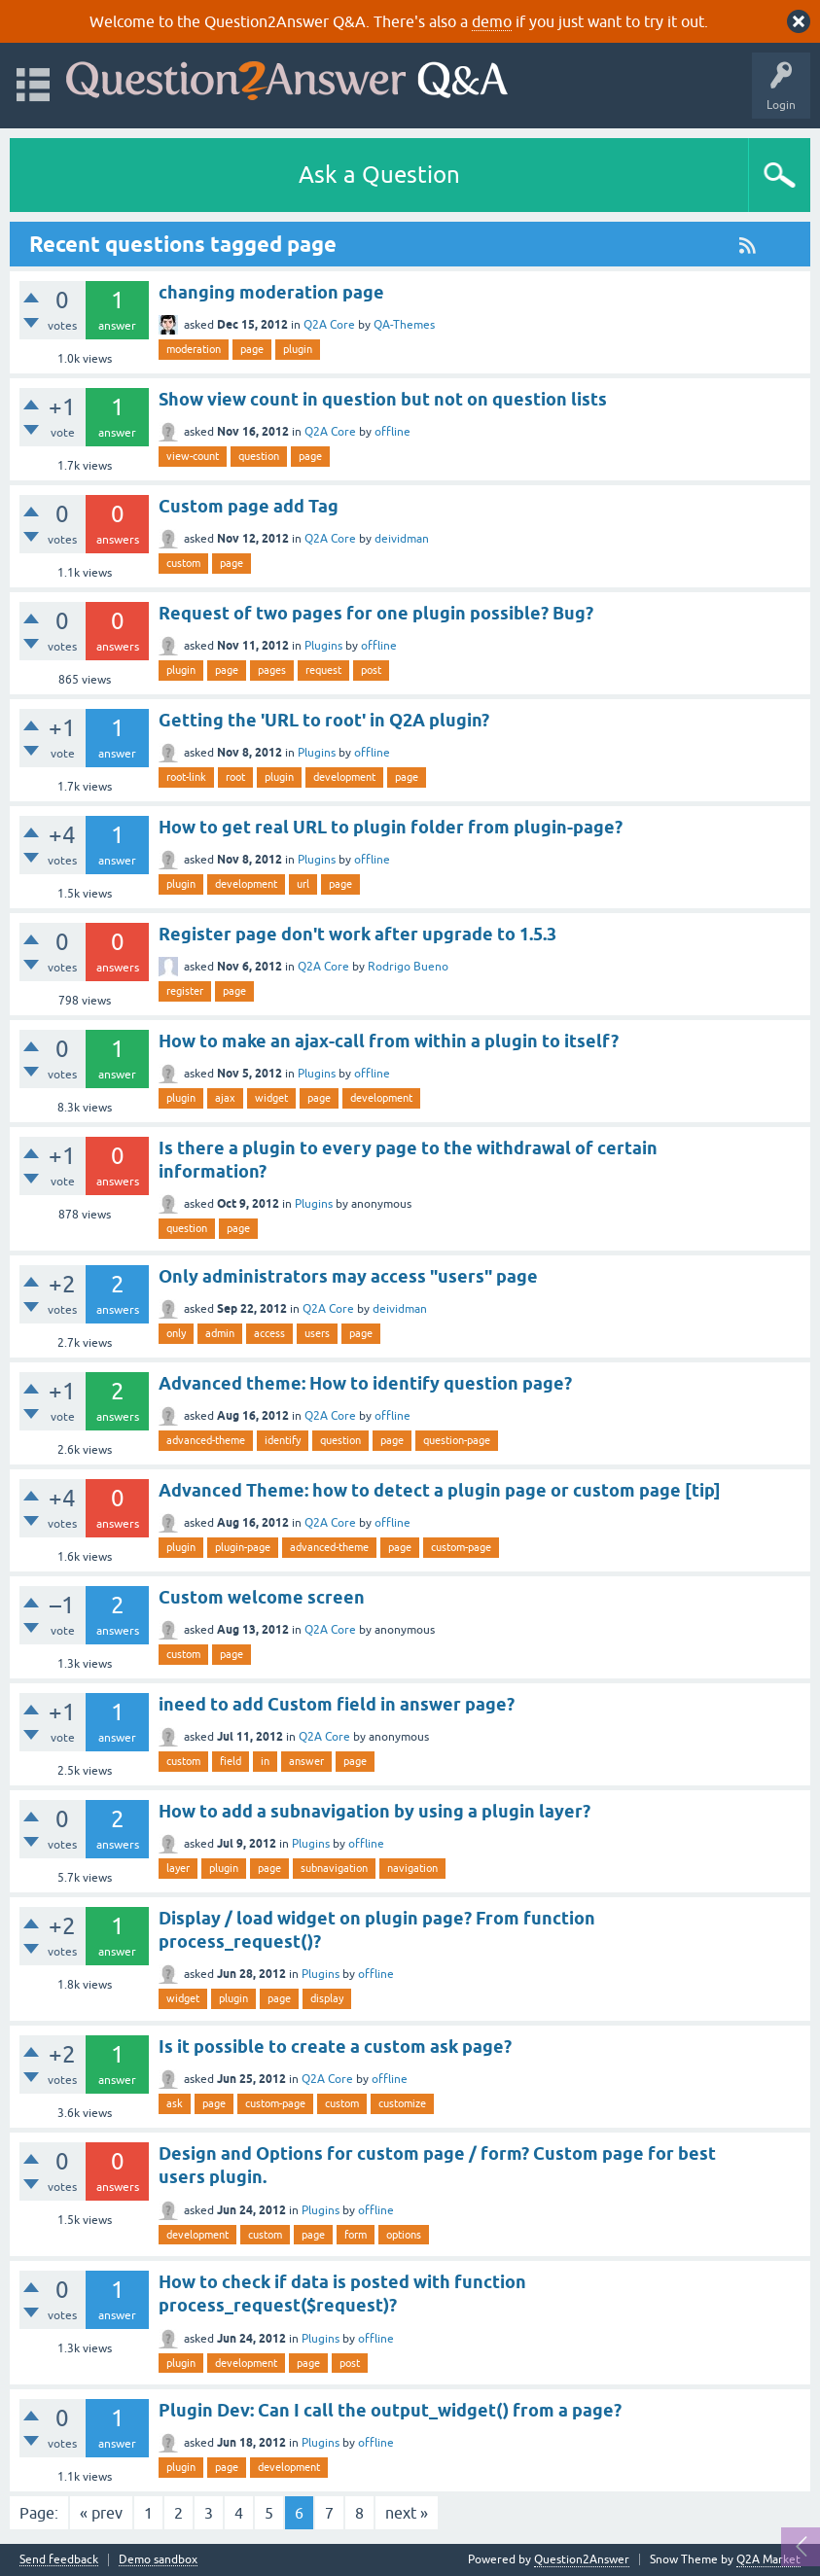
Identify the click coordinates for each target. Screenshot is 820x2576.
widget (271, 1098)
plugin (297, 349)
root (235, 777)
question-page (456, 1440)
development (344, 777)
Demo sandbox (158, 2560)
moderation (193, 349)
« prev (101, 2513)
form (355, 2235)
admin (219, 1333)
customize (402, 2103)
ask (174, 2103)
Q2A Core (329, 325)
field (230, 1761)
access (269, 1333)
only (176, 1333)
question (258, 456)
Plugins (323, 646)
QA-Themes (404, 325)
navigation (412, 1868)
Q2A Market (768, 2559)
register (184, 991)
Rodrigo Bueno (408, 966)
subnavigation (334, 1868)
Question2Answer (581, 2559)
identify (283, 1440)
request (323, 670)
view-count (192, 456)
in (265, 1761)
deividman (401, 539)
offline (392, 432)
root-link (186, 777)
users (317, 1333)
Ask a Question (379, 174)
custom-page (461, 1547)
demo (492, 21)
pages (272, 670)
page (252, 349)
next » (406, 2513)
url (303, 884)
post (371, 670)
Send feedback (58, 2560)
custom (183, 563)
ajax (225, 1098)
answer (306, 1761)
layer (178, 1868)
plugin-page (242, 1547)
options (403, 2235)
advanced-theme (205, 1440)
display (326, 1998)
